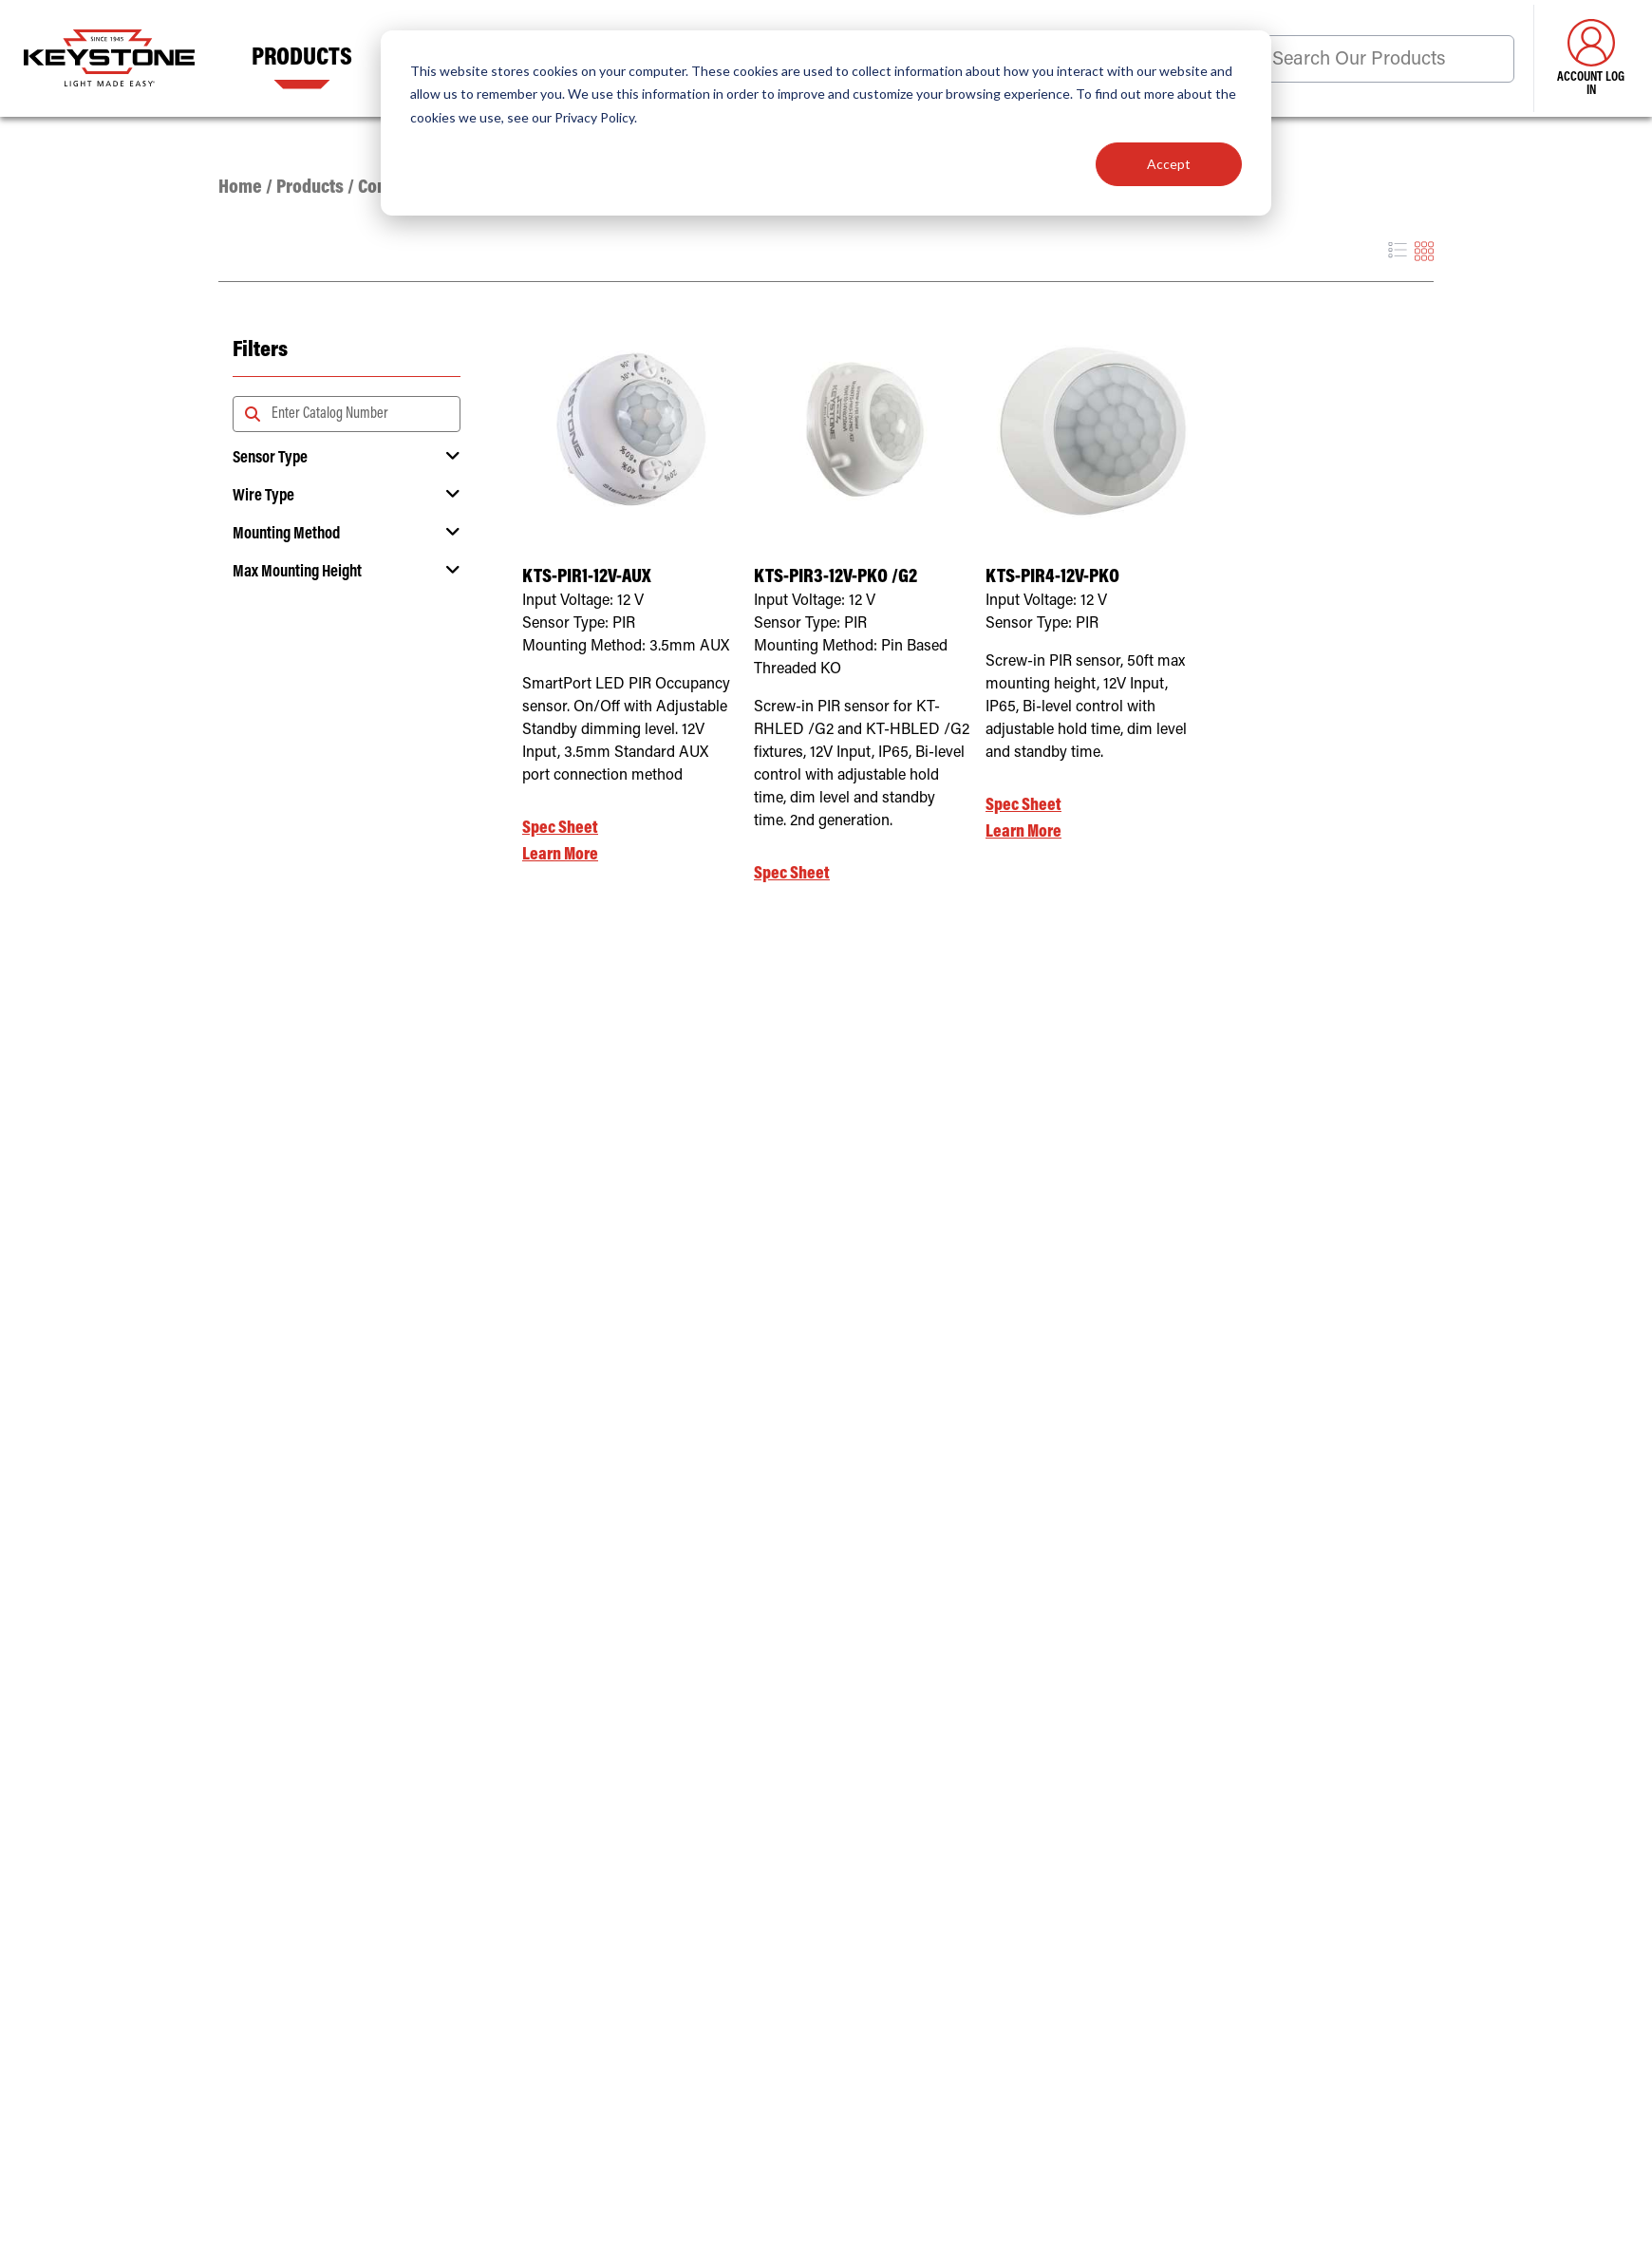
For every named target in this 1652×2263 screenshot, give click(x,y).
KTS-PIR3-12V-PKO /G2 (835, 578)
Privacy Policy (594, 117)
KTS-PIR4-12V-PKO (1052, 578)
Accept (1169, 164)
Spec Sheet (560, 829)
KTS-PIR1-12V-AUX (586, 578)
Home (240, 188)
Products (302, 58)
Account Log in (1590, 58)
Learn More (560, 855)
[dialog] (826, 123)
